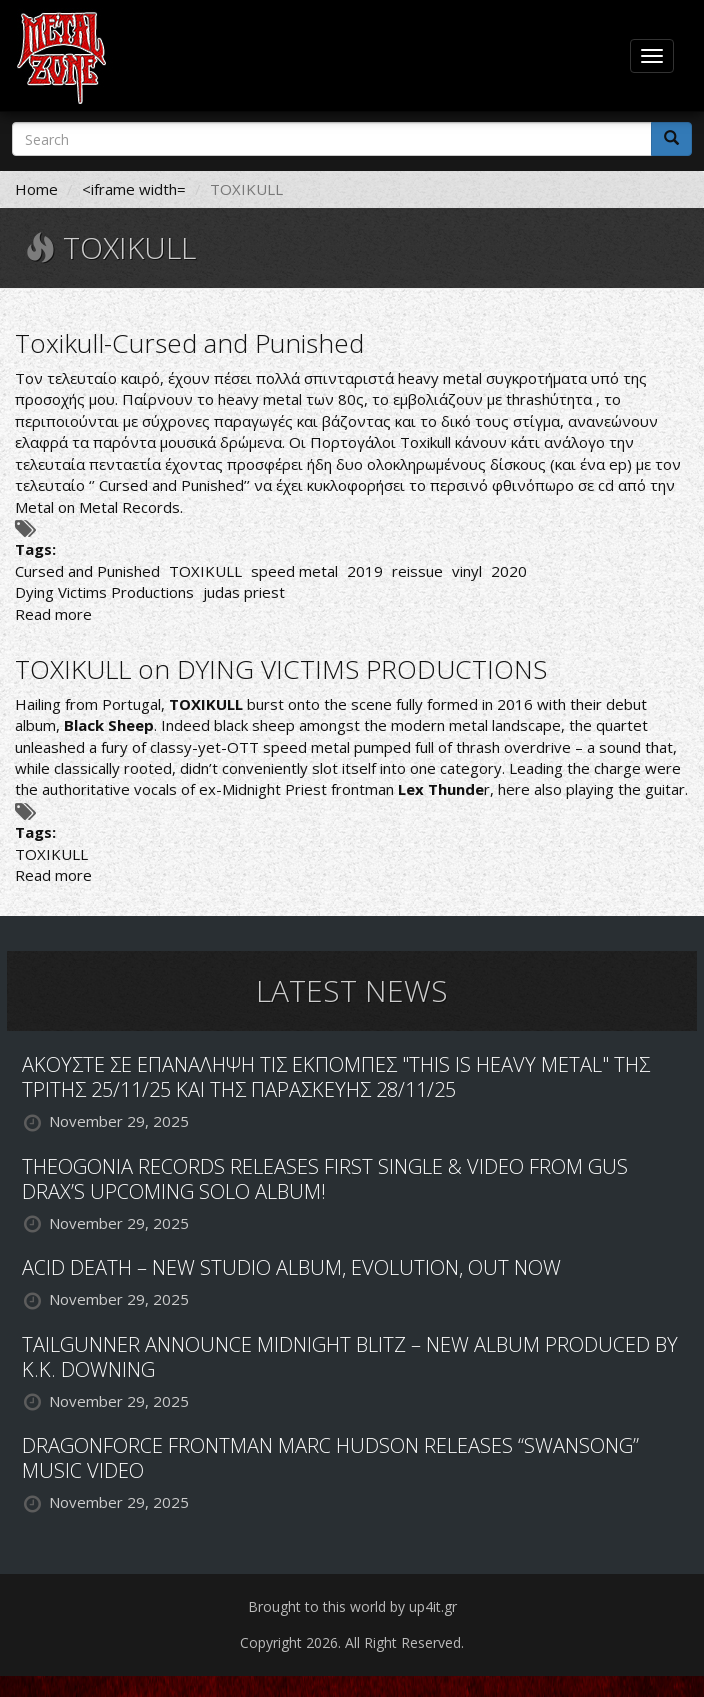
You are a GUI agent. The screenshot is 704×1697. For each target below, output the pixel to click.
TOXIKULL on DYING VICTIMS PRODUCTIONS (281, 669)
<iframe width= (134, 189)
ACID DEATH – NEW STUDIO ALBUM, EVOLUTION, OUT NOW (291, 1267)
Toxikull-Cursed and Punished (189, 343)
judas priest (244, 592)
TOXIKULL (205, 571)
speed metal (294, 571)
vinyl (467, 571)
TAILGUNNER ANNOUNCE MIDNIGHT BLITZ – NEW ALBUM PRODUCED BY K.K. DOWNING (350, 1357)
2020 (509, 571)
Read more (53, 614)
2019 (365, 571)
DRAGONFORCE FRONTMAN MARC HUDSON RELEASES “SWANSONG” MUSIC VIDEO (330, 1458)
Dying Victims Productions (104, 592)
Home (36, 189)
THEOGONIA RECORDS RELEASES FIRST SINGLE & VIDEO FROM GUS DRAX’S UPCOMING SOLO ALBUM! (325, 1179)
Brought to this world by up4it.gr (352, 1606)
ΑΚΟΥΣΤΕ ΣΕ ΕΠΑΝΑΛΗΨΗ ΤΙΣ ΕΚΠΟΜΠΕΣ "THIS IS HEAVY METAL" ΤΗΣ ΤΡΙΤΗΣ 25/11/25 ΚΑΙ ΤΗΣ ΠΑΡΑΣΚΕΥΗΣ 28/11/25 (336, 1077)
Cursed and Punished (87, 571)
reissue (417, 571)
